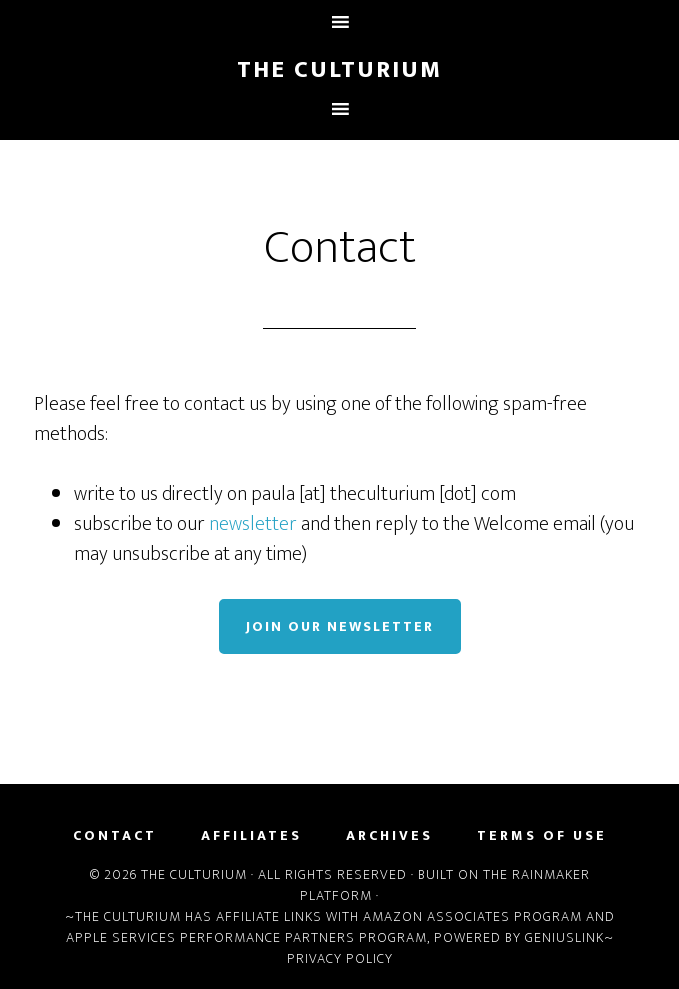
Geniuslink (564, 937)
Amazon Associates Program (472, 916)
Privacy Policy (340, 958)
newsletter (253, 524)
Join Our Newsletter (340, 626)
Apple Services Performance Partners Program (246, 937)
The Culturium (339, 70)
